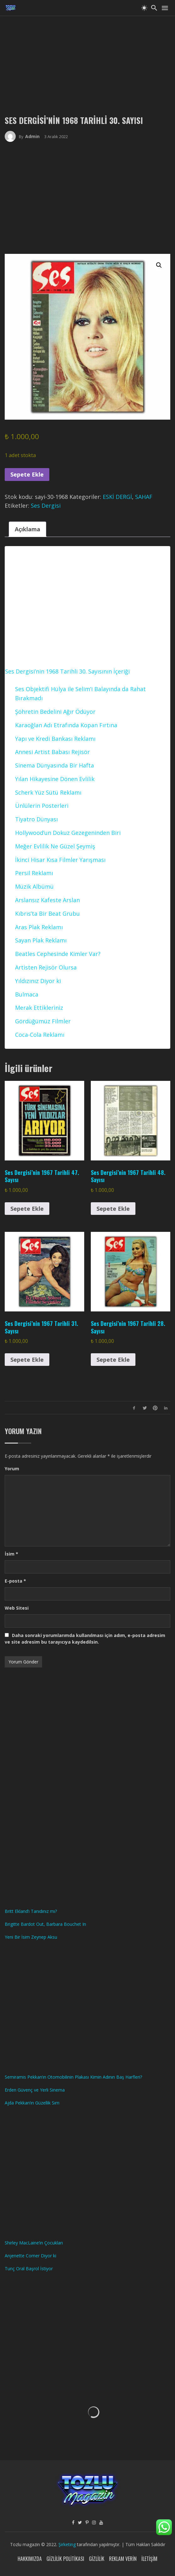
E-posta (15, 1581)
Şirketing (67, 2544)
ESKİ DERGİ (117, 496)
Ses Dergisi (46, 505)
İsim (11, 1554)
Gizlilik (96, 2558)
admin (32, 136)
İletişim (149, 2558)
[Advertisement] (87, 60)
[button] (159, 265)
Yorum (12, 1469)
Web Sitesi (17, 1608)
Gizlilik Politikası (65, 2558)
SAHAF (143, 496)
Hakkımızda (30, 2558)
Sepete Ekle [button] (27, 1208)
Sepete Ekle (27, 474)
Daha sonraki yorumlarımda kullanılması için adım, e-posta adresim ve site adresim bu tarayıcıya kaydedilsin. (85, 1638)
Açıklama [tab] (27, 529)
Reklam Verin (123, 2558)
